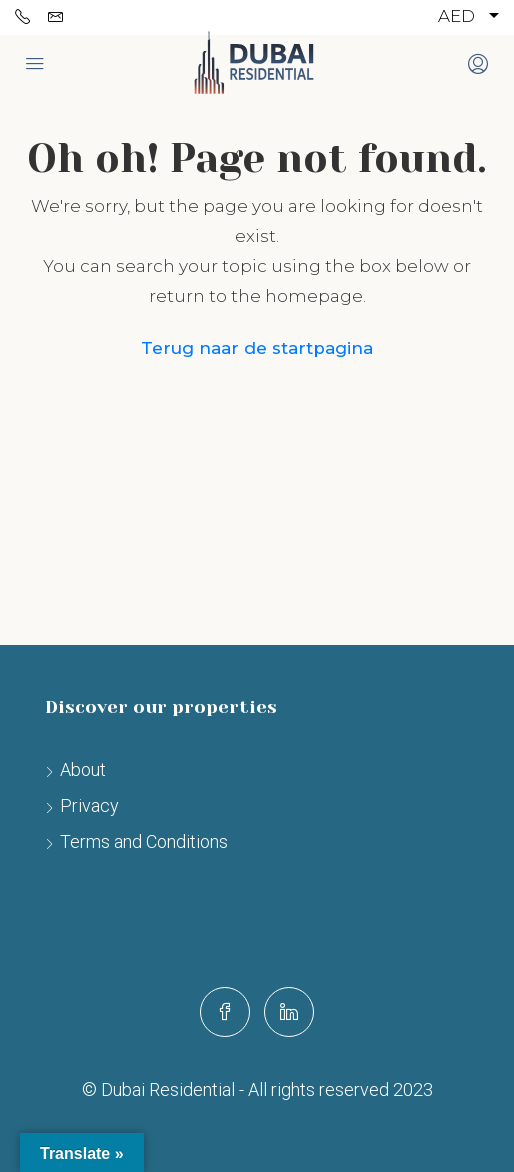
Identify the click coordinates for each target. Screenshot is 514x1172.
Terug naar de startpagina (257, 348)
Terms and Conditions (144, 841)
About (83, 769)
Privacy (89, 805)
